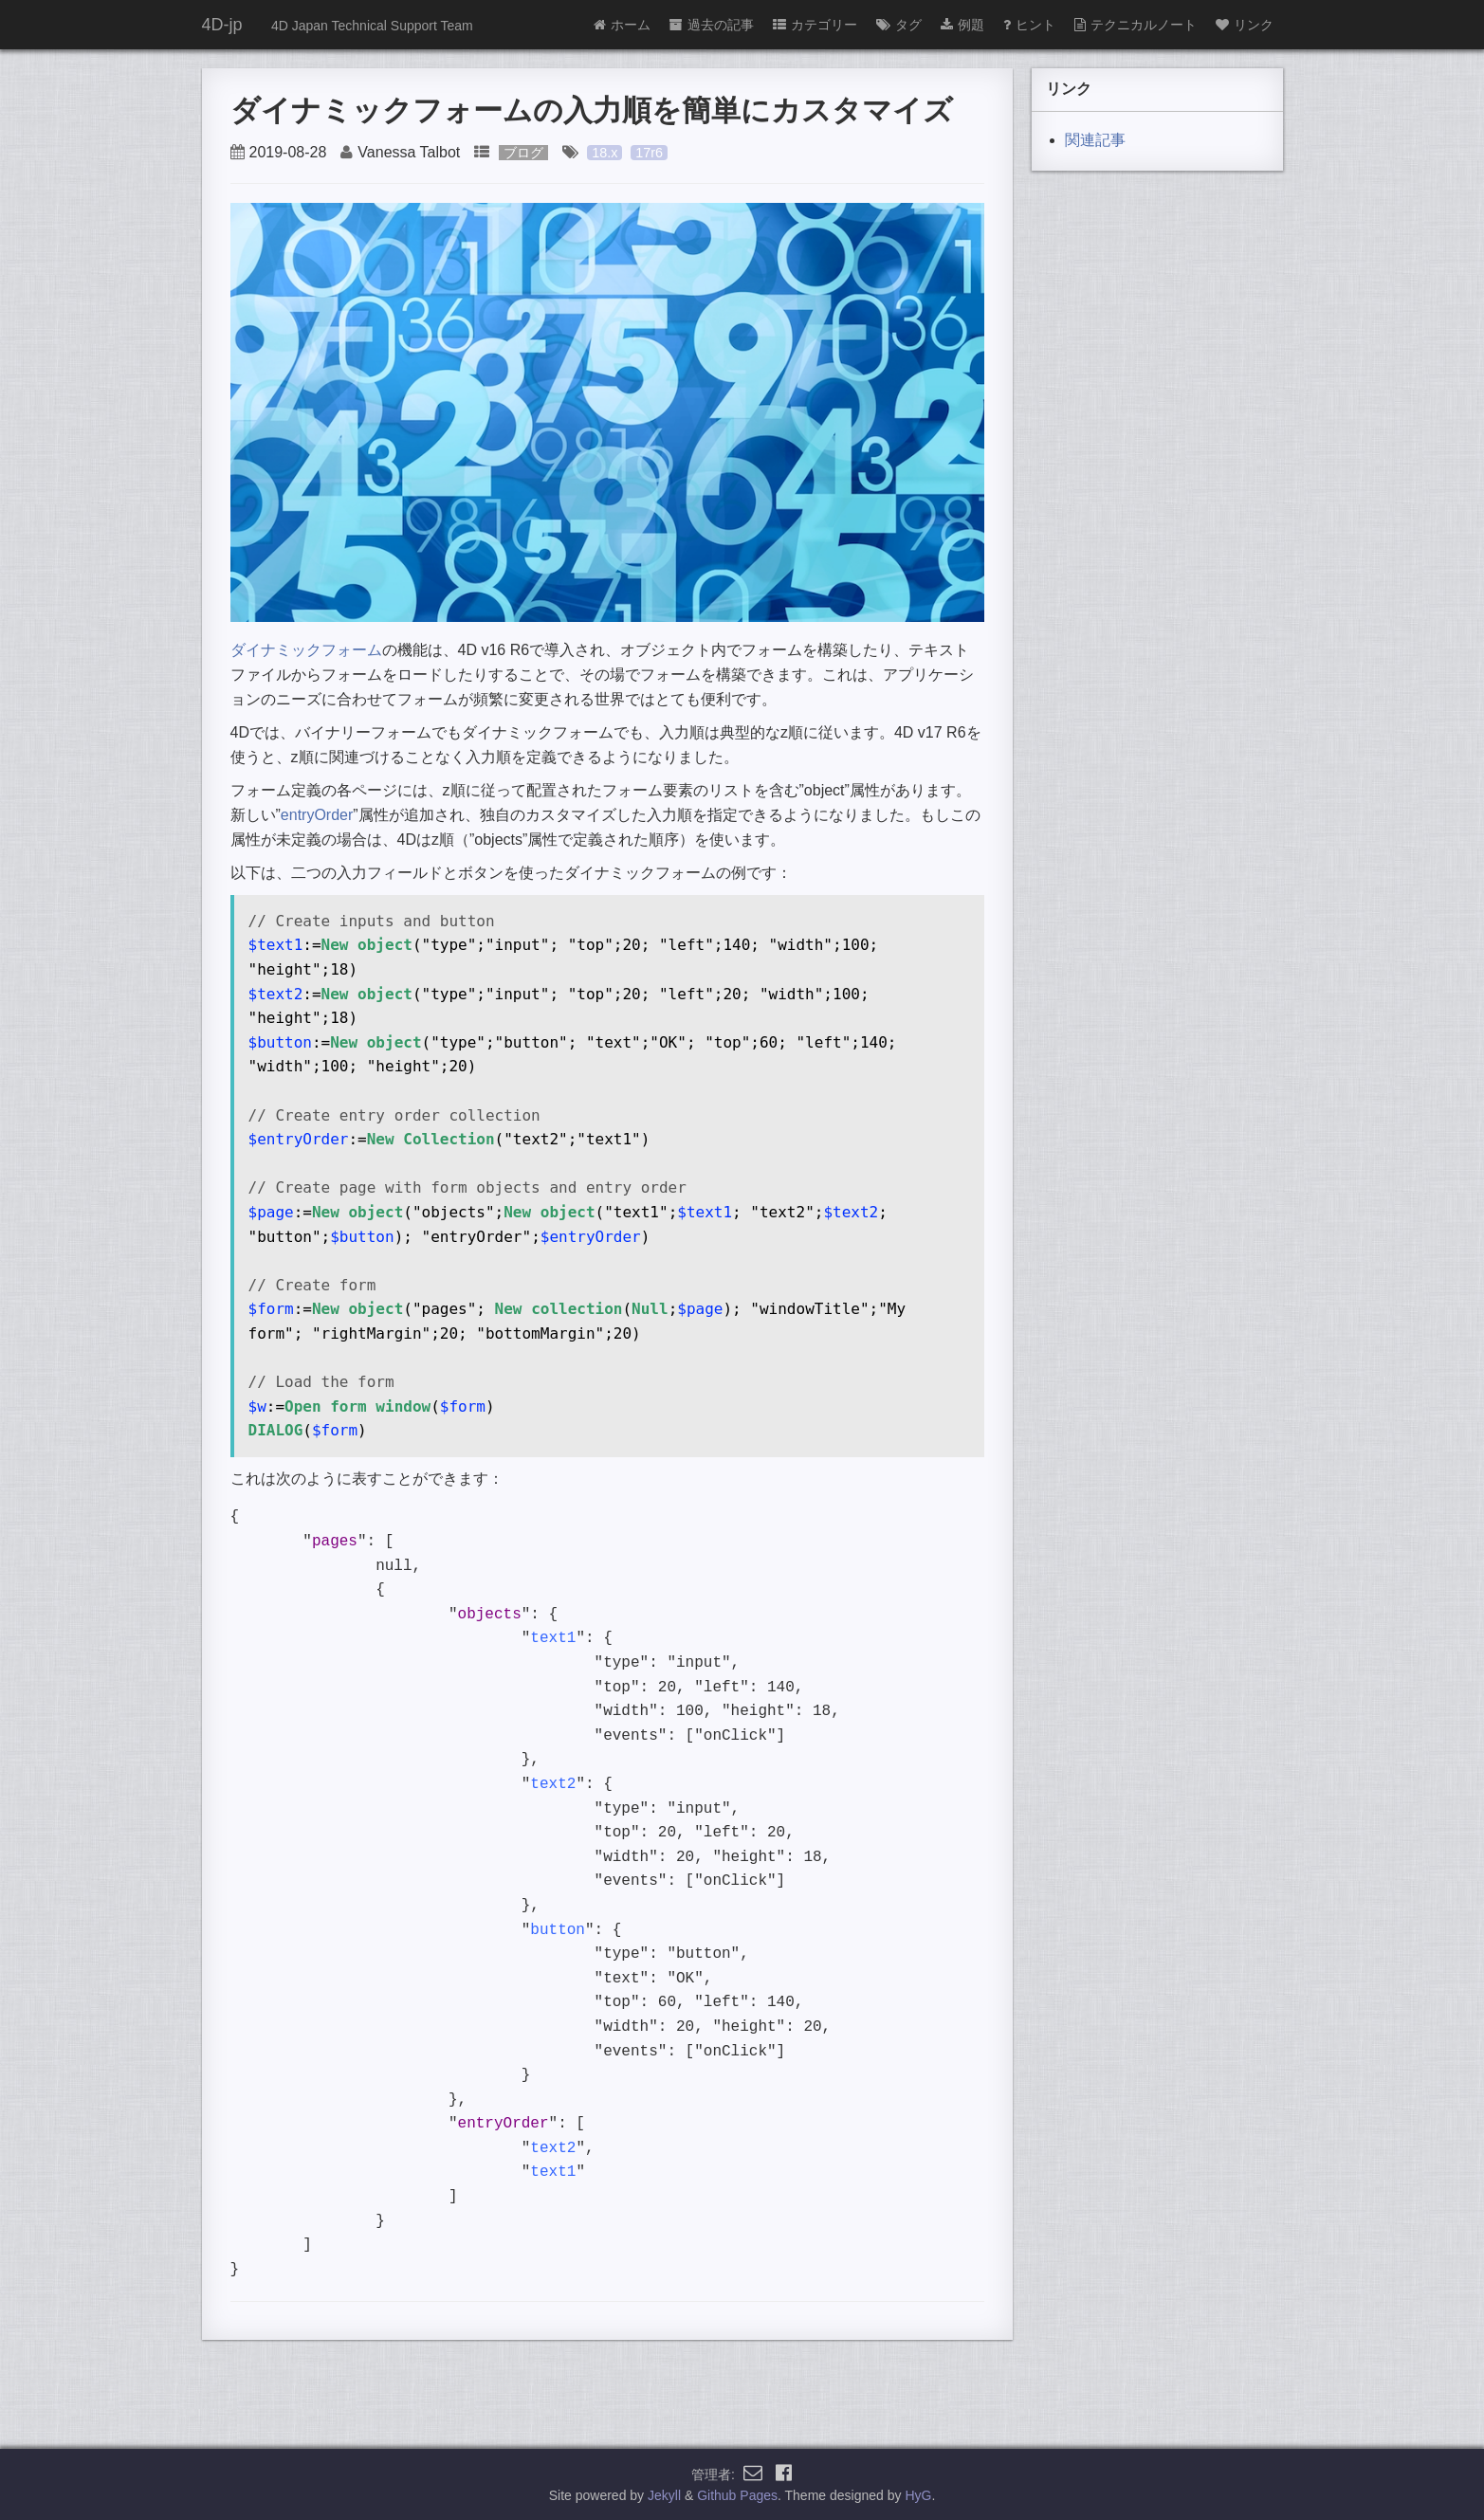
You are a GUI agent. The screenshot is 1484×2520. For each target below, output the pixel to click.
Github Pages (737, 2495)
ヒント (1029, 24)
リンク (1244, 24)
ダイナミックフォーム (306, 650)
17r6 (649, 152)
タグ (899, 24)
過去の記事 (711, 24)
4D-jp (222, 24)
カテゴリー (815, 24)
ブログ (523, 152)
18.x (604, 152)
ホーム (622, 24)
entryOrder (317, 815)
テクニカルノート (1135, 24)
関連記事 (1095, 140)
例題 (962, 24)
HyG (918, 2495)
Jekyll (664, 2495)
